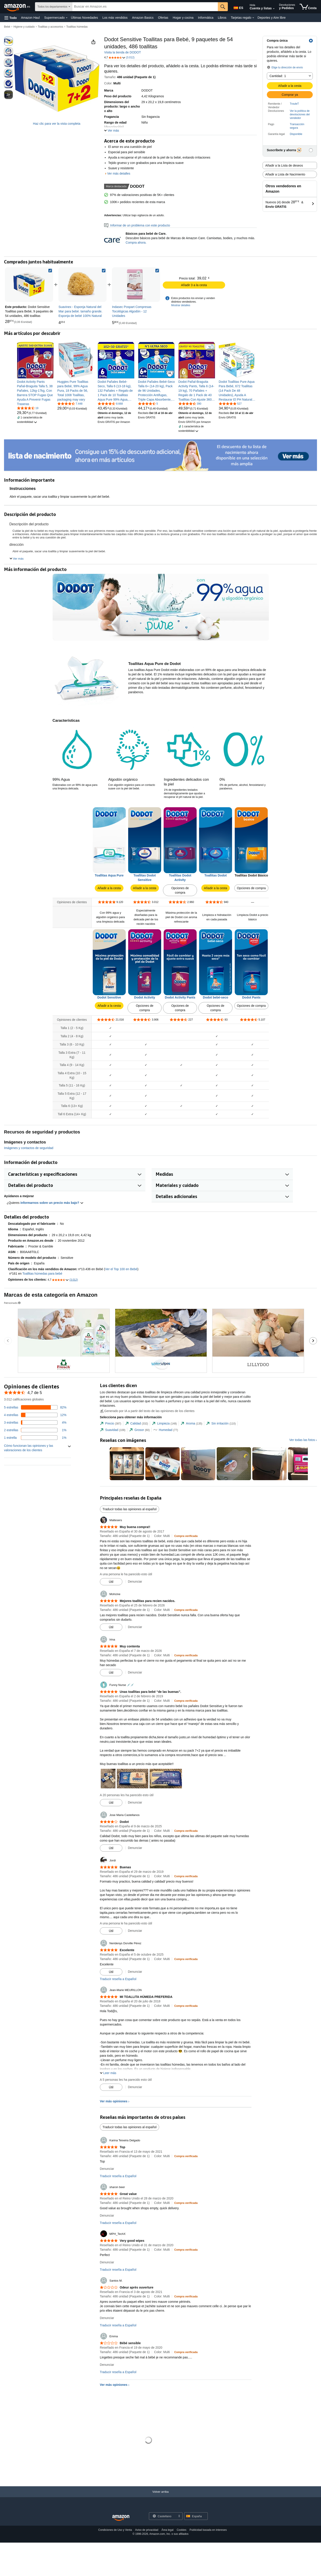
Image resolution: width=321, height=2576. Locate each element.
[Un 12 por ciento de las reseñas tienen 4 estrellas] (35, 1415)
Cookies (181, 2529)
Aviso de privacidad (146, 2529)
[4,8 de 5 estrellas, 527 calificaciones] (230, 403)
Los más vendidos (115, 17)
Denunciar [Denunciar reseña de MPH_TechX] (107, 2262)
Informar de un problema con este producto (137, 225)
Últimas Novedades (84, 17)
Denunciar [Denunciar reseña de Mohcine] (135, 1627)
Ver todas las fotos (302, 1440)
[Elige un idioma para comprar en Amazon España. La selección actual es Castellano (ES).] (238, 6)
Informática (205, 17)
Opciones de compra (180, 890)
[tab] (110, 1423)
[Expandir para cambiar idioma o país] (179, 2516)
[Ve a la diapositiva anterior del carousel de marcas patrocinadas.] (8, 1340)
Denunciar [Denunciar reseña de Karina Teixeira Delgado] (107, 2168)
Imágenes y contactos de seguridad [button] (28, 1148)
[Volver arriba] (160, 2496)
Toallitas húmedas (77, 26)
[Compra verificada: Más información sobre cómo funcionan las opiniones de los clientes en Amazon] (186, 1536)
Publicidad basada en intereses (208, 2529)
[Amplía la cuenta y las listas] (274, 8)
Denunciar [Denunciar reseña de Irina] (135, 1672)
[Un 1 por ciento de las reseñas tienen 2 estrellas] (35, 1430)
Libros (222, 17)
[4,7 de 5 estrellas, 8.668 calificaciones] (110, 403)
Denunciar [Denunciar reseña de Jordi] (135, 1930)
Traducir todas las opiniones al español (129, 1509)
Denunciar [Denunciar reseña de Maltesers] (135, 1581)
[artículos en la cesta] (308, 6)
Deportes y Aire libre (271, 17)
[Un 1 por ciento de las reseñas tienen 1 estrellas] (35, 1437)
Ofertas (163, 17)
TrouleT (294, 103)
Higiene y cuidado (24, 26)
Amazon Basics (142, 17)
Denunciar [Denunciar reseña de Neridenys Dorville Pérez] (135, 1971)
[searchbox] (145, 6)
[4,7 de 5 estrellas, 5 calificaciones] (148, 403)
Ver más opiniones (114, 2101)
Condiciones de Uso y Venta (115, 2529)
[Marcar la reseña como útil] (111, 1581)
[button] (10, 17)
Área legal (167, 2529)
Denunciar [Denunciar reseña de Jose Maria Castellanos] (135, 1848)
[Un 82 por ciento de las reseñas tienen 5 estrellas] (35, 1407)
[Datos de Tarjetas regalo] (253, 17)
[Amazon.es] (17, 6)
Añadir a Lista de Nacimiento (285, 174)
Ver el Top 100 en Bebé (121, 1269)
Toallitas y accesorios (50, 26)
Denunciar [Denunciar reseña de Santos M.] (107, 2318)
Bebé (7, 26)
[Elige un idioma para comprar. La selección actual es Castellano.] (163, 2516)
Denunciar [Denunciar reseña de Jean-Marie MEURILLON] (135, 2087)
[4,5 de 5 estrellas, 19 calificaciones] (27, 408)
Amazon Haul (30, 17)
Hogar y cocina (183, 17)
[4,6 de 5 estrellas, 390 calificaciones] (189, 403)
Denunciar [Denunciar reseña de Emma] (107, 2364)
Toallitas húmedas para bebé (42, 1273)
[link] (82, 284)
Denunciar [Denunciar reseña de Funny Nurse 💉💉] (135, 1802)
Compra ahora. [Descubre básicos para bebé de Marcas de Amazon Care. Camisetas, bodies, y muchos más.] (136, 242)
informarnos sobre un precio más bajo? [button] (52, 1202)
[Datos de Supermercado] (67, 17)
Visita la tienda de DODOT (122, 52)
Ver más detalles (118, 173)
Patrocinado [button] (12, 1302)
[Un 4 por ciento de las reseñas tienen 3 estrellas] (35, 1422)
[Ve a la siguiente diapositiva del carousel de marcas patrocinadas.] (313, 1340)
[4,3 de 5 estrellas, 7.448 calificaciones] (69, 403)
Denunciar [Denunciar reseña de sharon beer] (107, 2215)
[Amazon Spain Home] (120, 2518)
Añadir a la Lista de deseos (284, 165)
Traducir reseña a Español (118, 1979)
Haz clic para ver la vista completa (56, 123)
